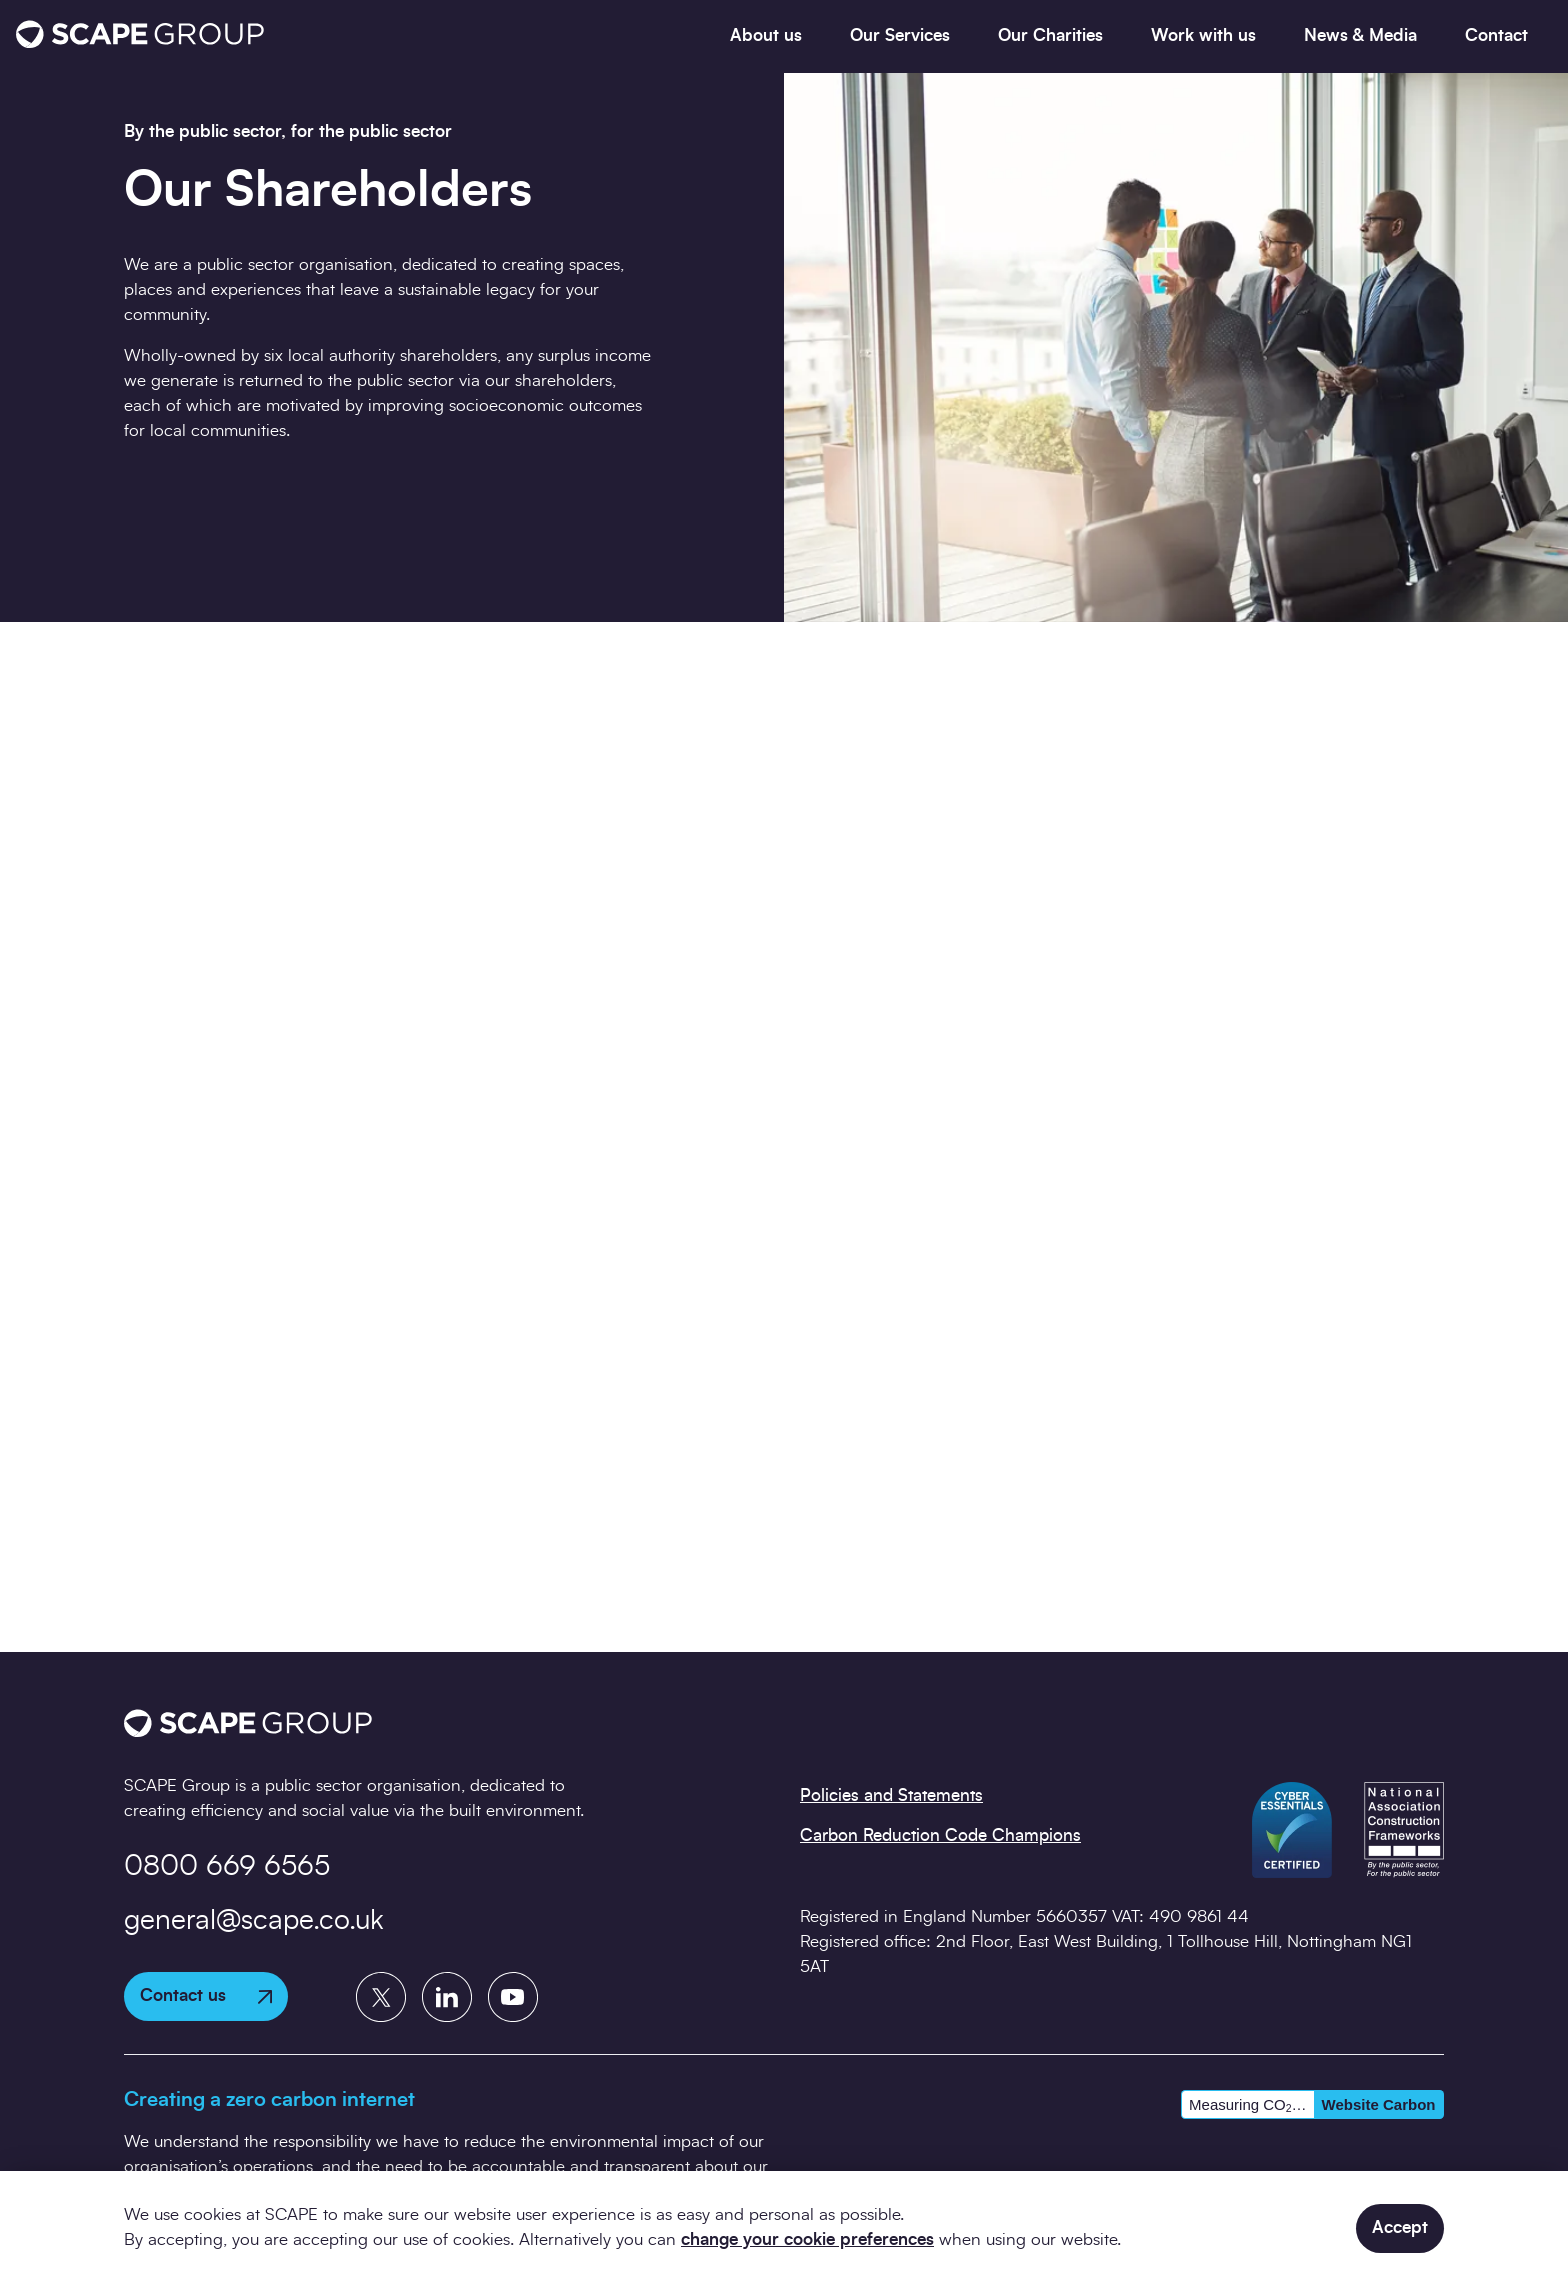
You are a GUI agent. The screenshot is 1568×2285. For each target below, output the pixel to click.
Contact (1496, 35)
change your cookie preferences (807, 2239)
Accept (1400, 2227)
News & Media (1360, 35)
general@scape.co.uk (254, 1921)
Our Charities (1050, 35)
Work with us (1203, 35)
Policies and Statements (891, 1795)
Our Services (900, 35)
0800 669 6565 (227, 1867)
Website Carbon (1379, 2104)
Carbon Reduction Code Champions (940, 1835)
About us (766, 35)
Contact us (206, 1995)
